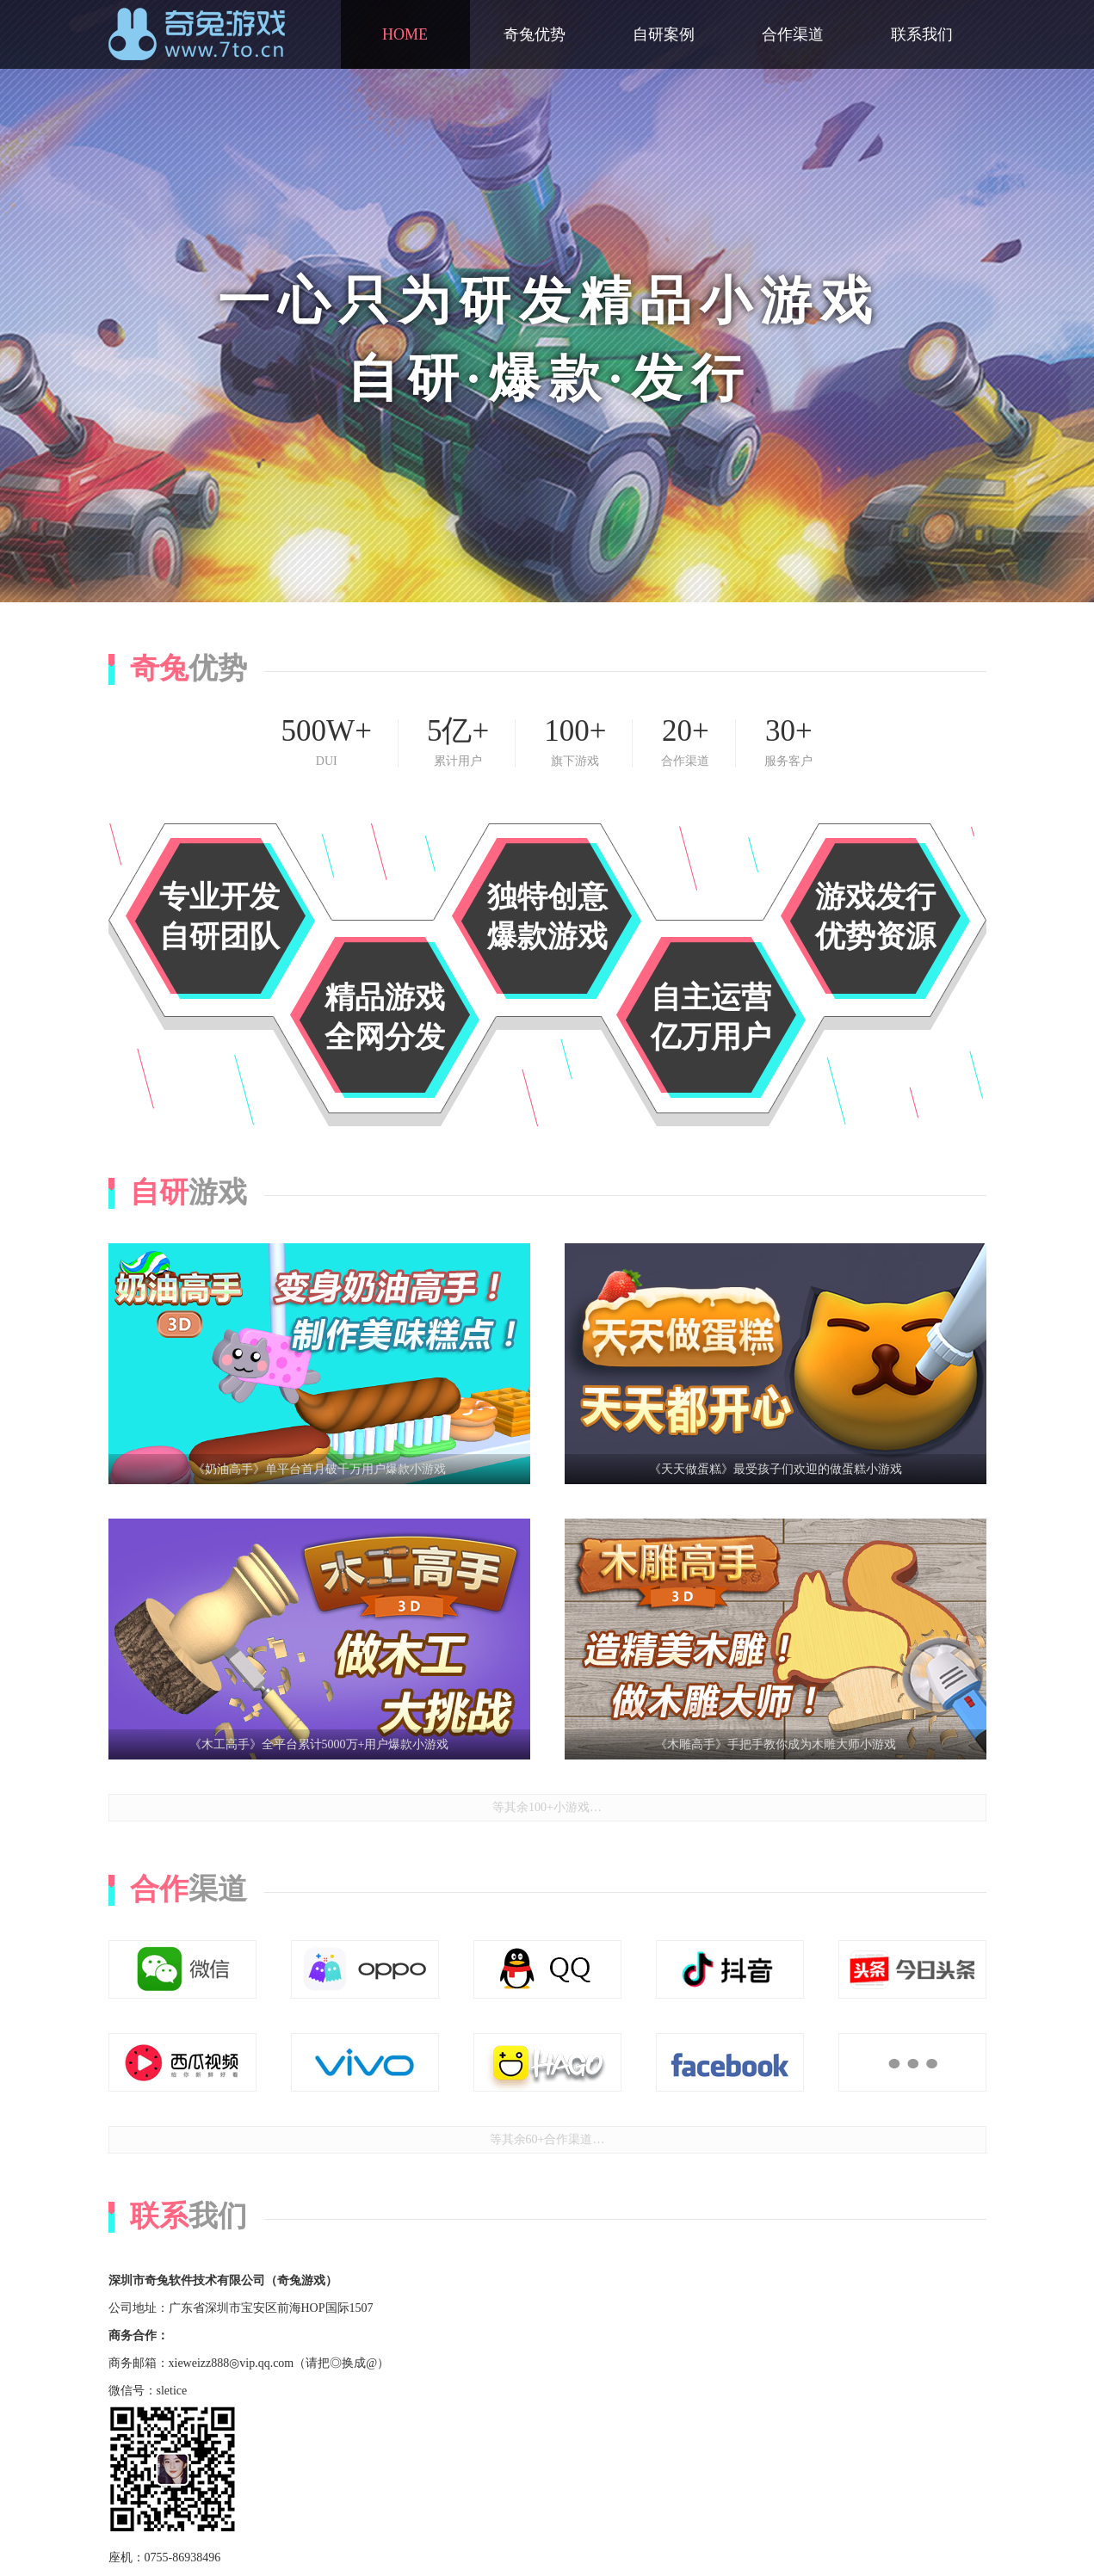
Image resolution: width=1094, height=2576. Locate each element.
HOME (405, 34)
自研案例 (664, 34)
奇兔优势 (535, 34)
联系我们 (922, 34)
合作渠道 (793, 34)
